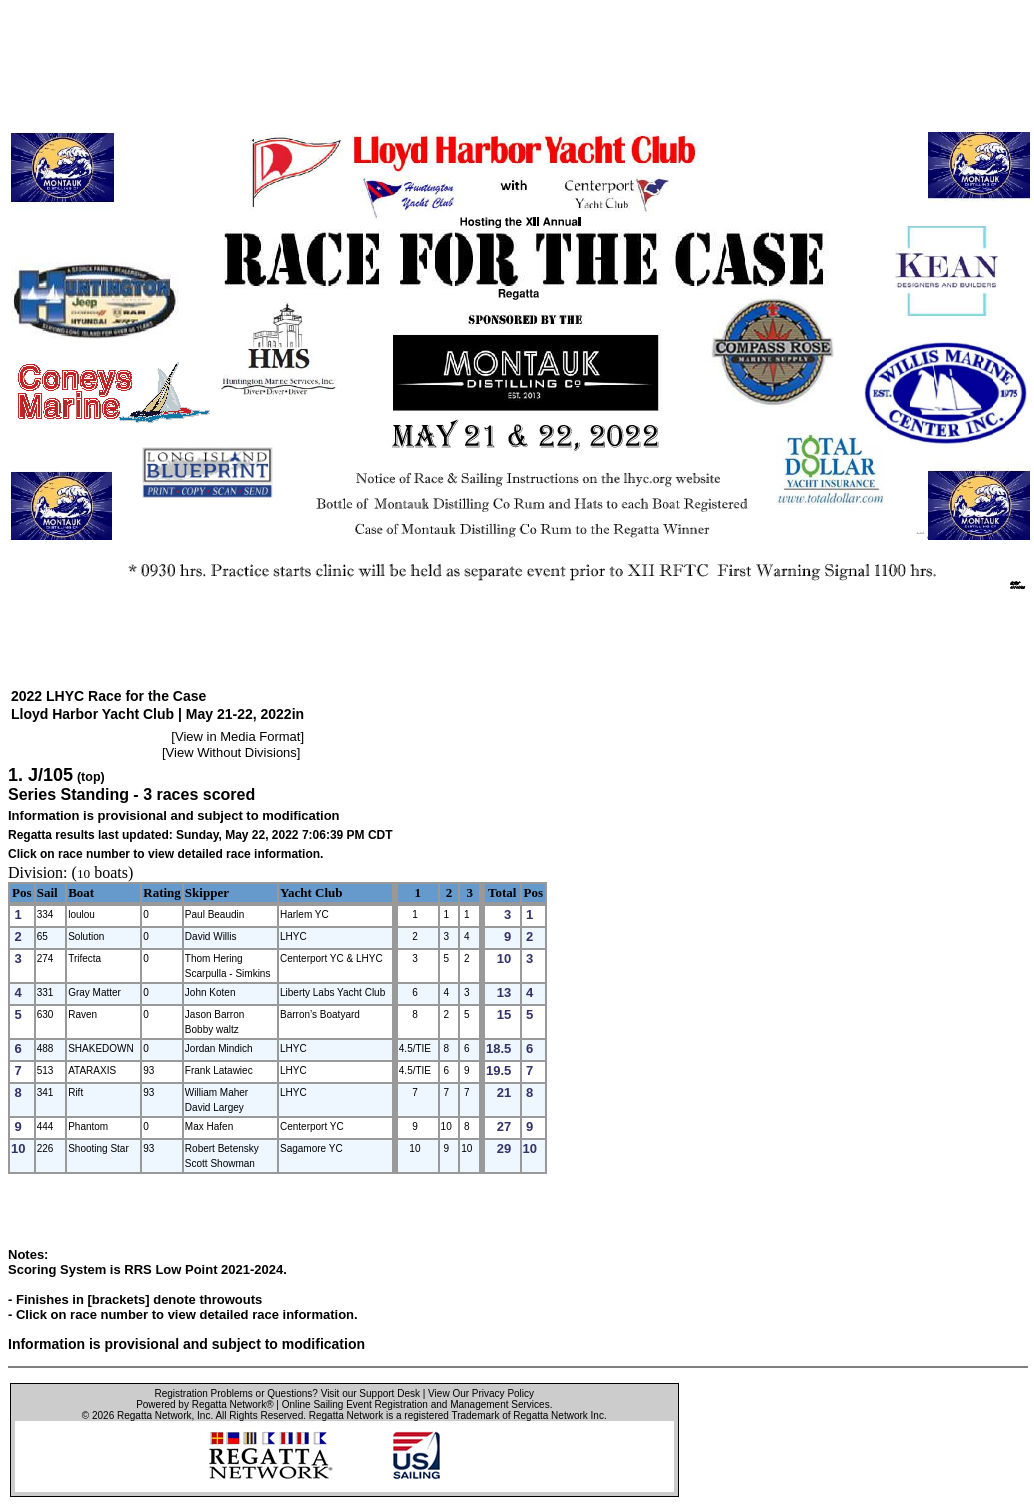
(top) (91, 777)
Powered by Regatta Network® (204, 1404)
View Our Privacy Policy (481, 1393)
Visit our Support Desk (370, 1393)
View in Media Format (237, 736)
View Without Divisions (231, 752)
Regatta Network (154, 1415)
